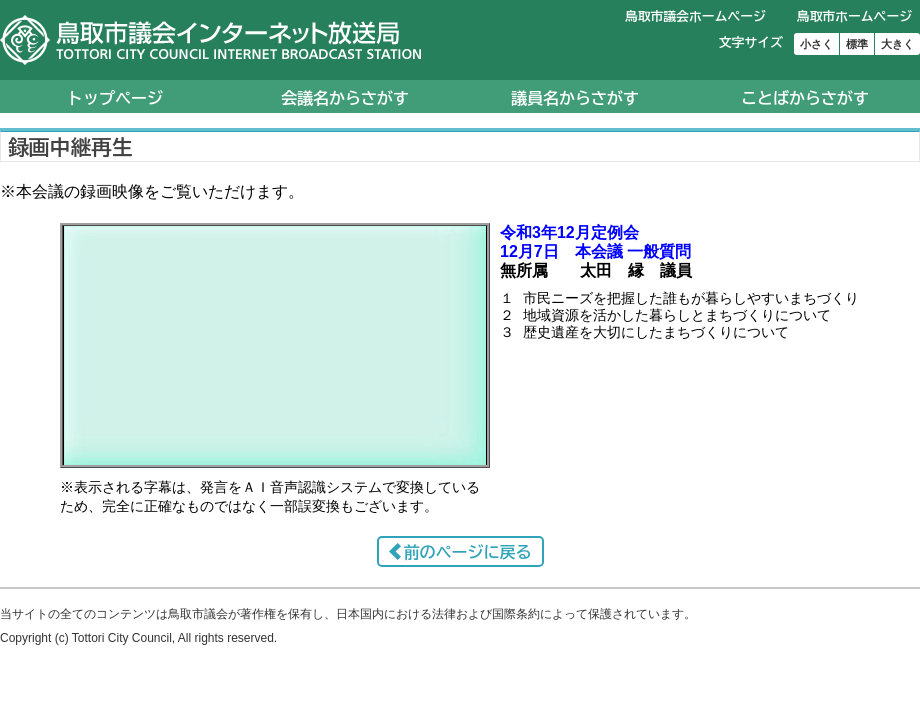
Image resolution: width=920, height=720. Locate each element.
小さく (816, 44)
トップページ (115, 98)
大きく (897, 44)
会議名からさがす (345, 98)
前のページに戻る (468, 552)
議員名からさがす (575, 98)
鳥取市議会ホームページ (695, 16)
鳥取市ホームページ (854, 16)
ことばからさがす (805, 98)
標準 (857, 44)
